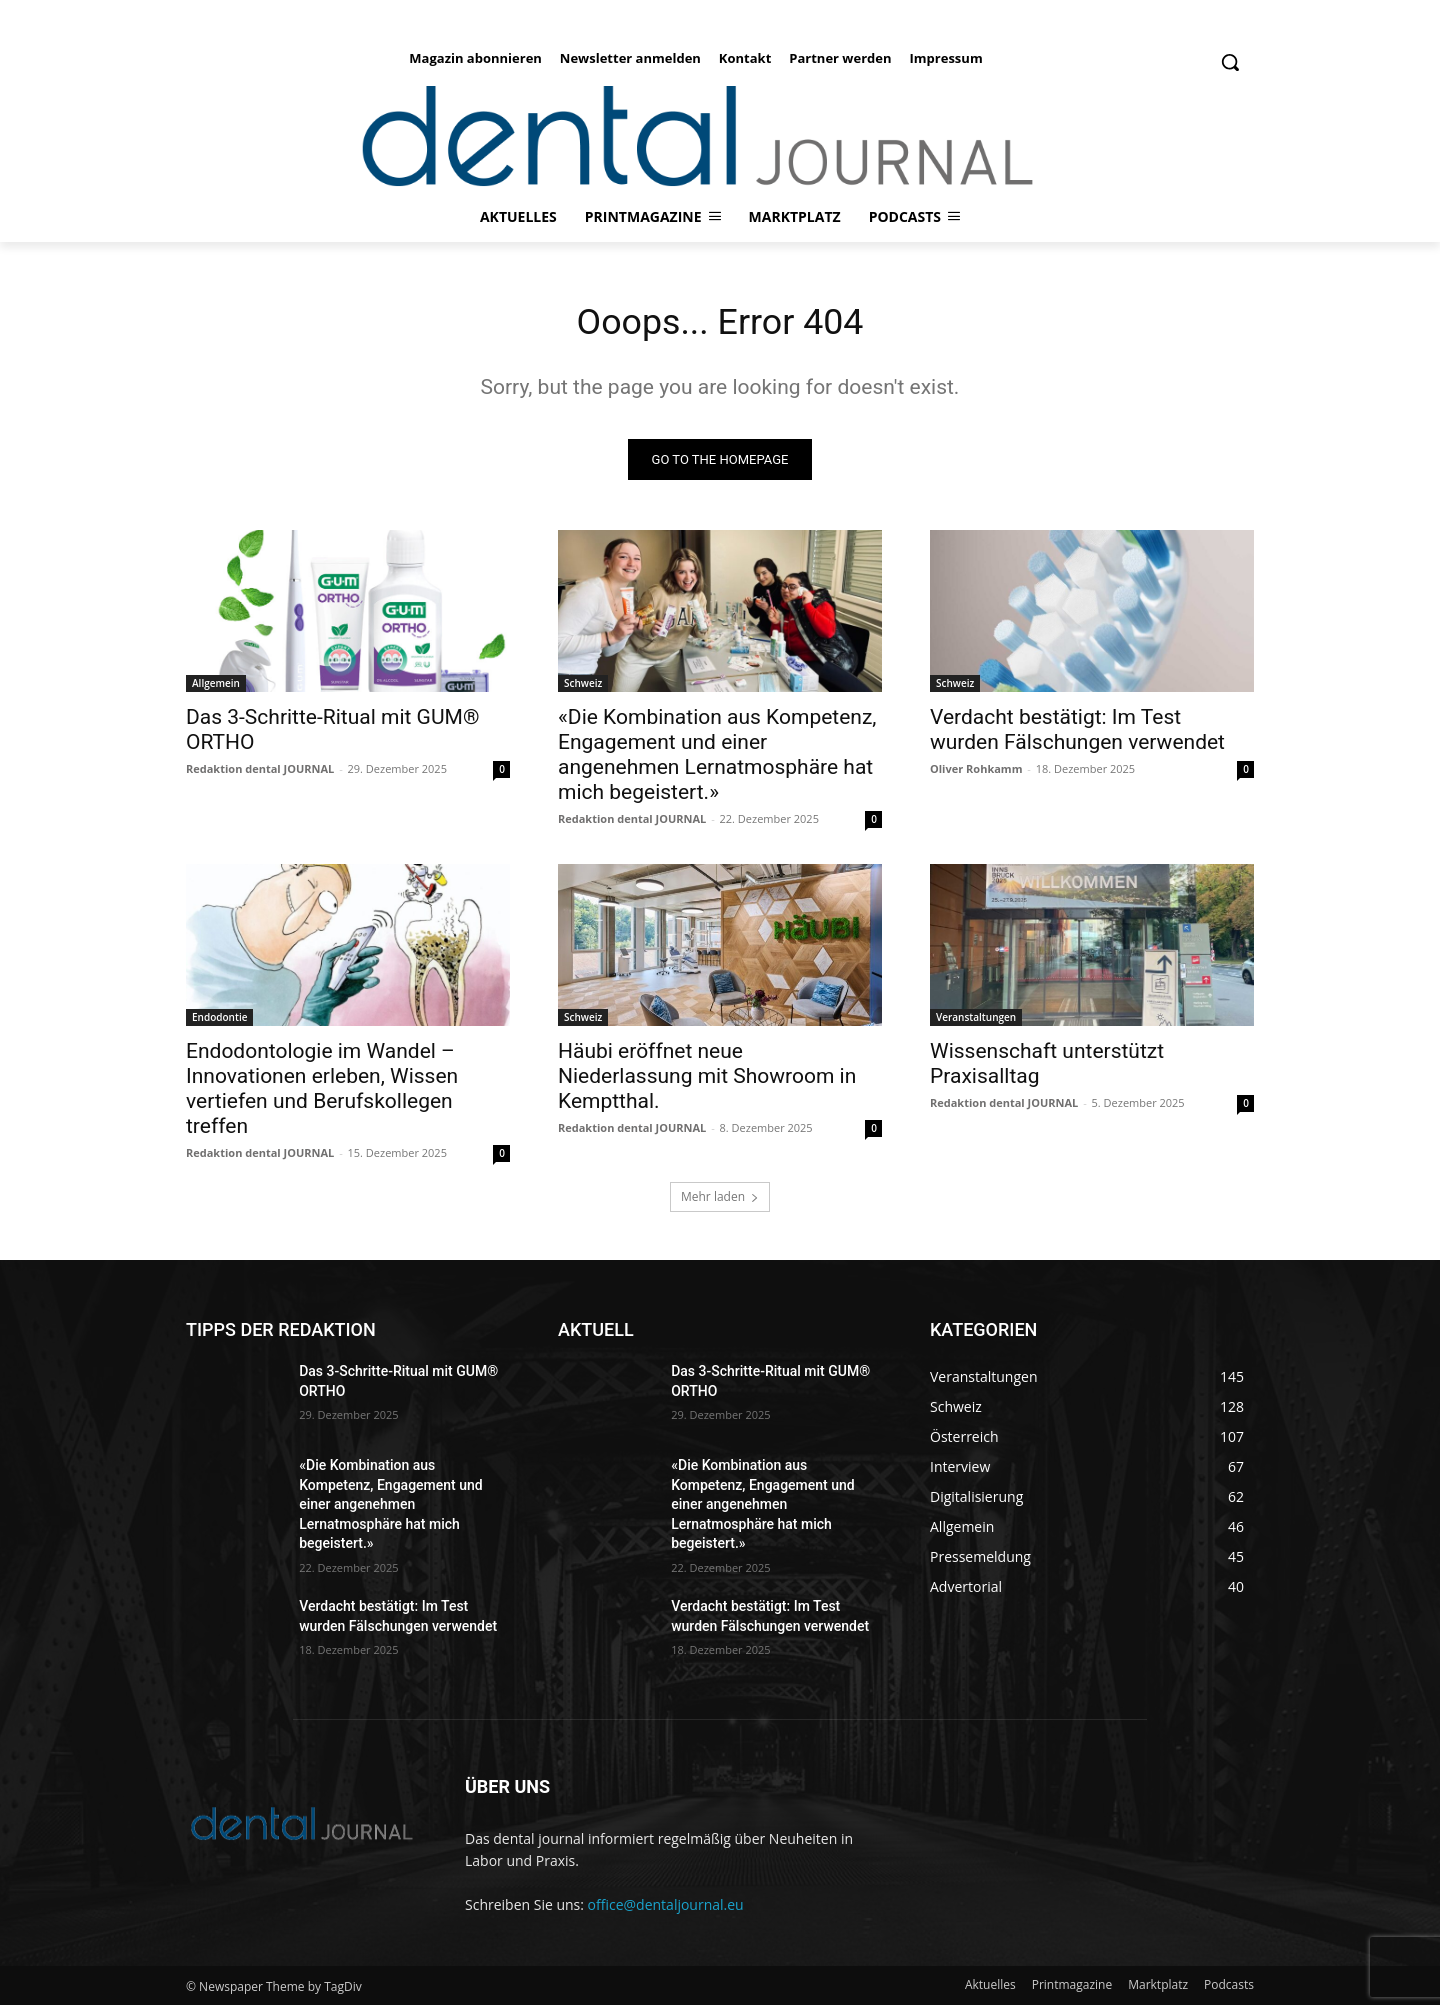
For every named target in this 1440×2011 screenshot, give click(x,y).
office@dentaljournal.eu (666, 1910)
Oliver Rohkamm (976, 774)
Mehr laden (720, 1202)
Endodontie (219, 1023)
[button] (1230, 62)
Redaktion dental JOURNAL (260, 774)
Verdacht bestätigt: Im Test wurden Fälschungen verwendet (1077, 735)
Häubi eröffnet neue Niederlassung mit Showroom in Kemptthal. (707, 1082)
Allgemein (216, 689)
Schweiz (583, 689)
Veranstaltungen (976, 1023)
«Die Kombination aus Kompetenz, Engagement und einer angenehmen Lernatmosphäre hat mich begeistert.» (717, 760)
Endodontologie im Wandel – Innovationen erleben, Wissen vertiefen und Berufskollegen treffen (322, 1094)
